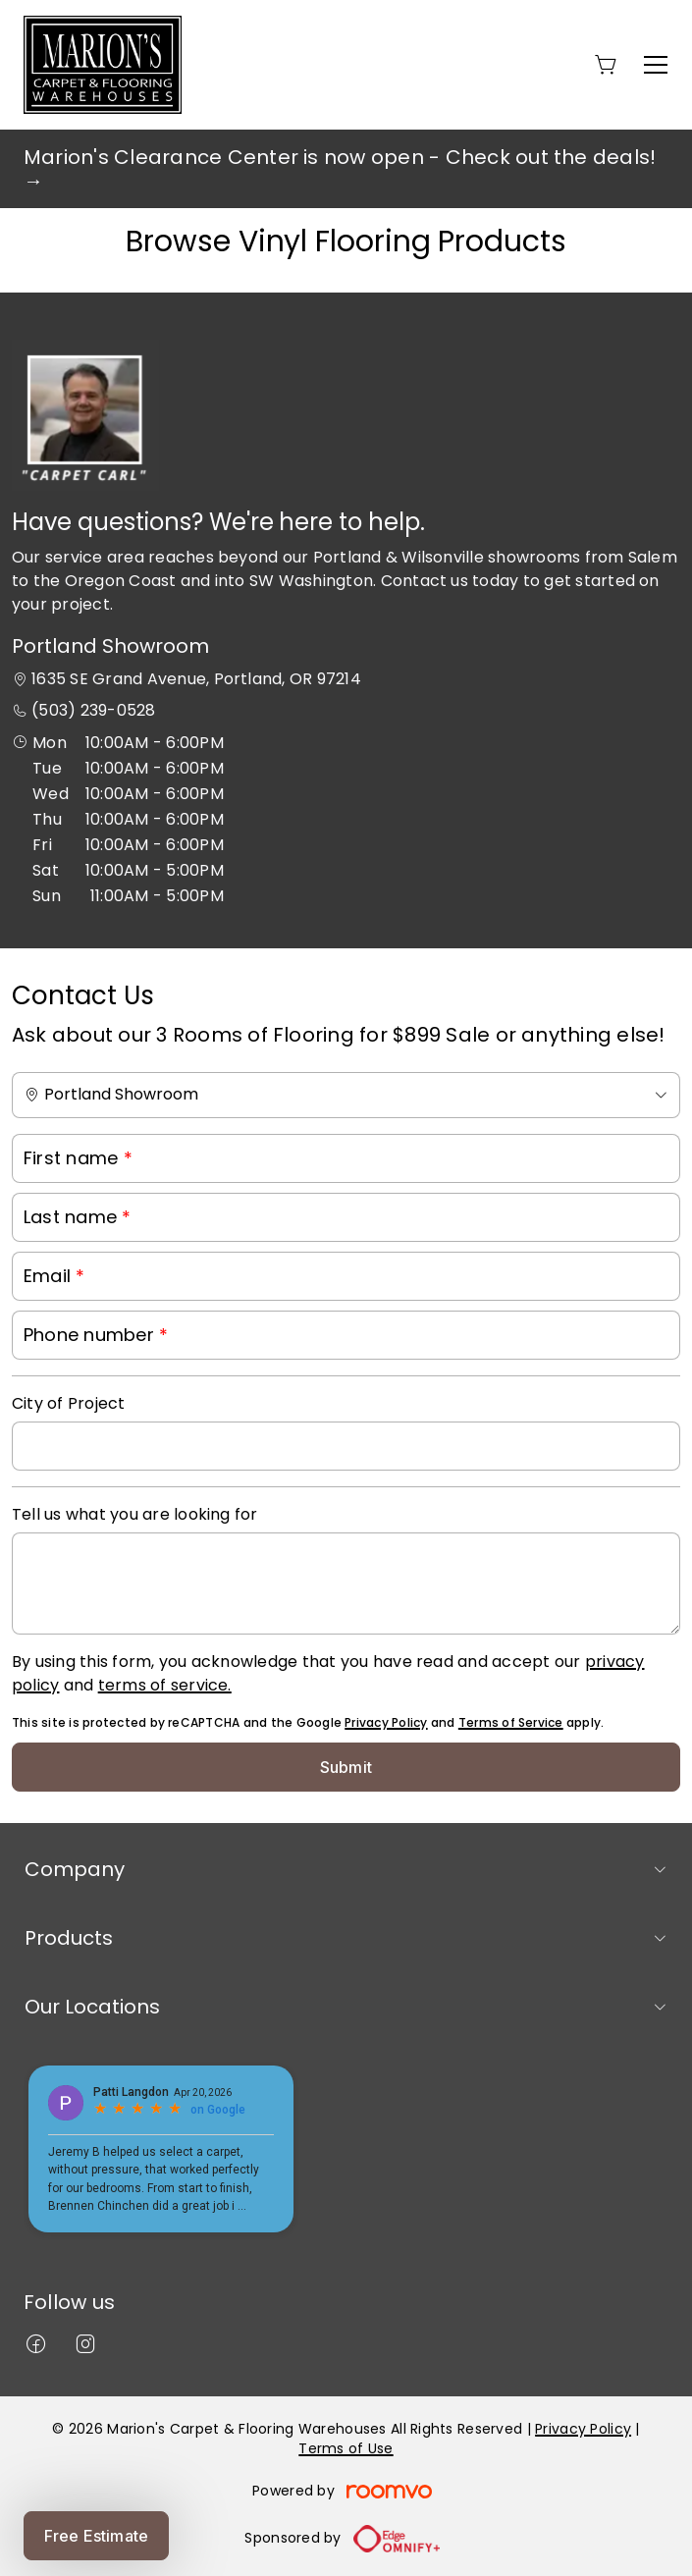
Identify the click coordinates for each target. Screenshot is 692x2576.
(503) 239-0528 (93, 710)
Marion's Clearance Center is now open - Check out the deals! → (340, 168)
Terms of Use (345, 2448)
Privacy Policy (386, 1722)
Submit (346, 1767)
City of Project (69, 1403)
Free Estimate (96, 2536)
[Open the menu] (655, 64)
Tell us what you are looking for (135, 1514)
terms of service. (165, 1685)
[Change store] (346, 1095)
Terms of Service (510, 1722)
